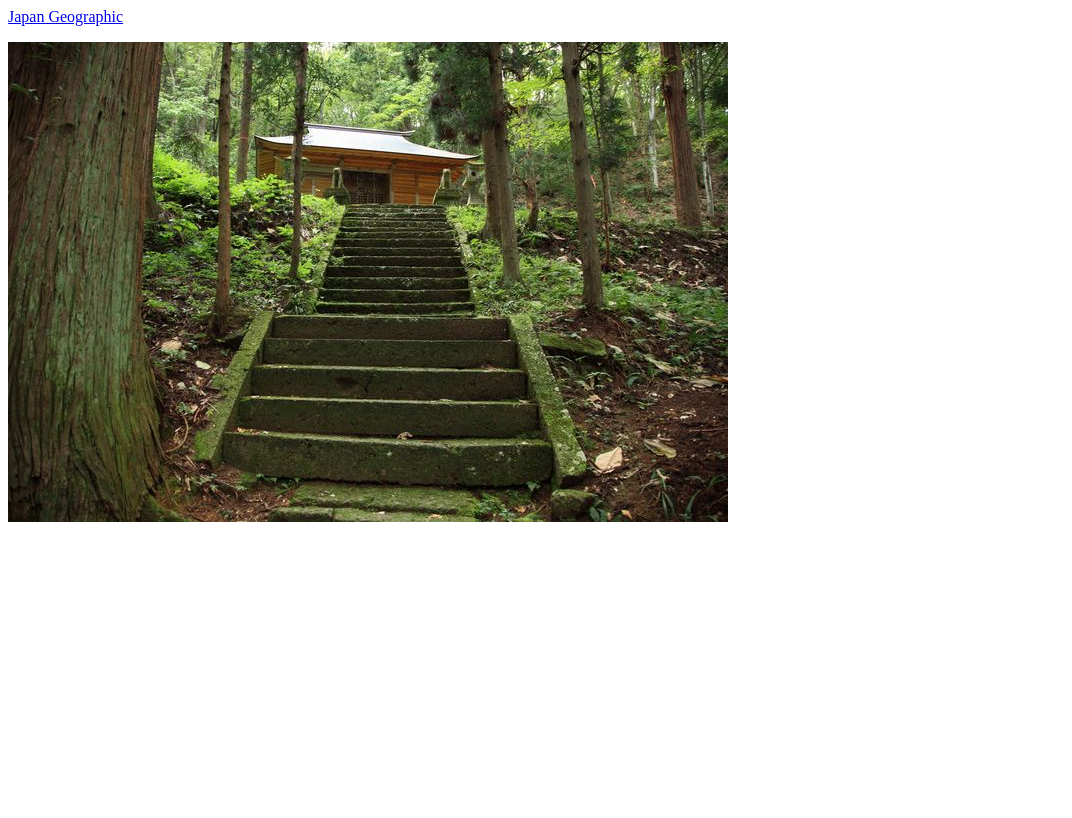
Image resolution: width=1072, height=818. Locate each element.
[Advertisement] (536, 662)
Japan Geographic (65, 16)
